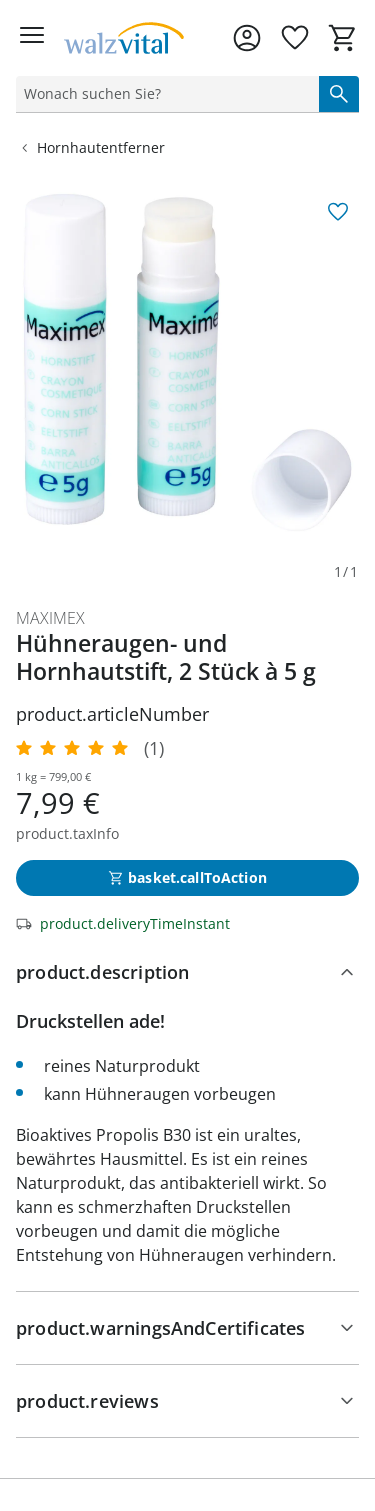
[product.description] (187, 972)
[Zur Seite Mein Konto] (247, 38)
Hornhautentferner (91, 147)
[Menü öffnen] (32, 38)
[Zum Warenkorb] (343, 38)
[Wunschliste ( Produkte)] (295, 38)
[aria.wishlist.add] (338, 212)
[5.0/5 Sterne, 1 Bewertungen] (90, 748)
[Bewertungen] (187, 1401)
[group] (187, 362)
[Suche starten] (339, 94)
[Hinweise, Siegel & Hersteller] (187, 1328)
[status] (163, 94)
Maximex (50, 618)
